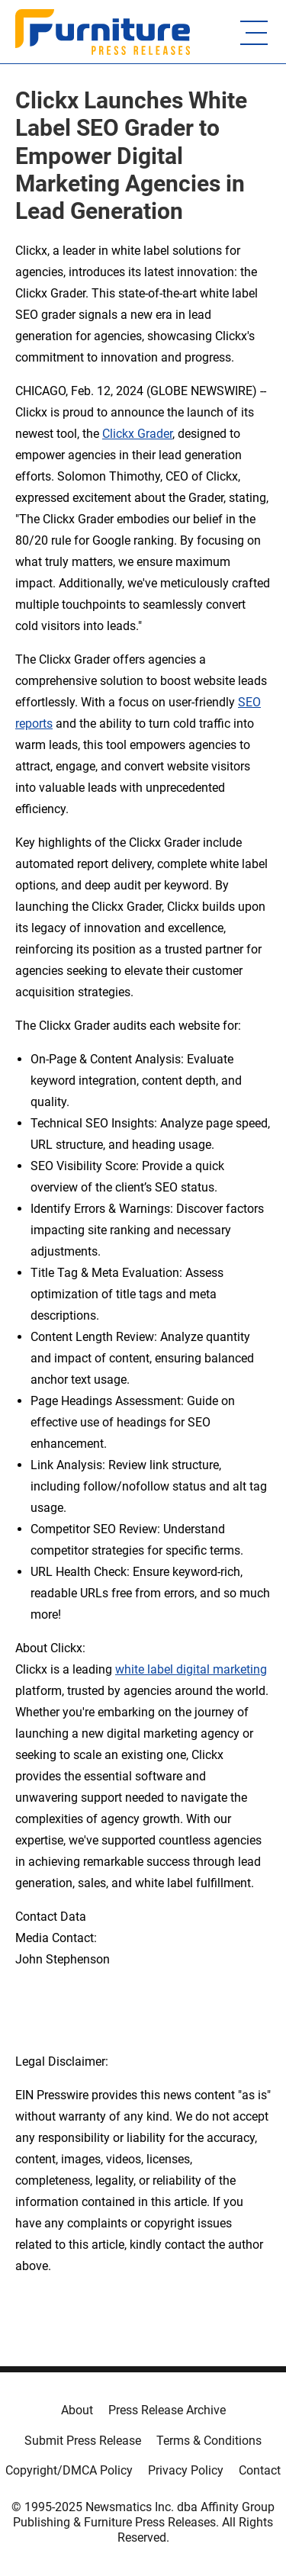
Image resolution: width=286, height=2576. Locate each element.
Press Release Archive (167, 2410)
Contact (260, 2470)
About (77, 2410)
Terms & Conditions (209, 2440)
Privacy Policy (185, 2470)
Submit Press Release (82, 2440)
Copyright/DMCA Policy (69, 2470)
